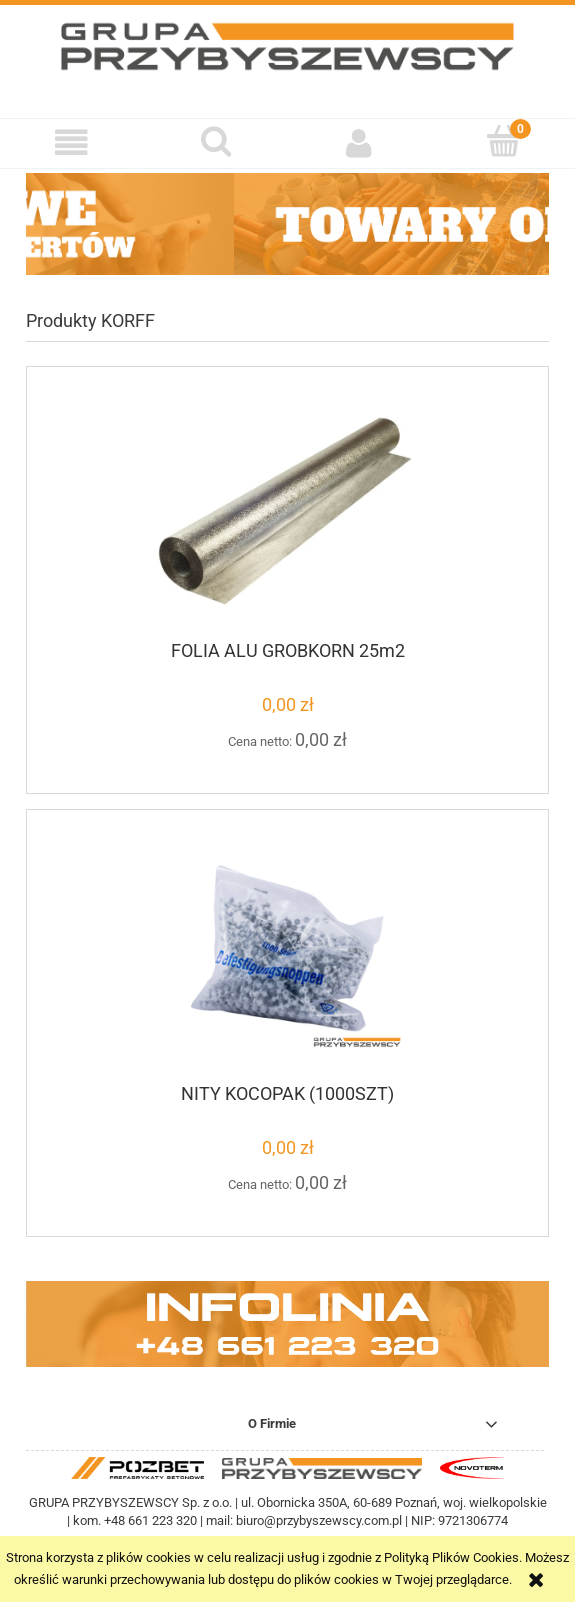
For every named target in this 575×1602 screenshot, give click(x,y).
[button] (72, 142)
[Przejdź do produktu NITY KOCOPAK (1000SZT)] (287, 954)
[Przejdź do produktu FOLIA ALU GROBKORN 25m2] (287, 511)
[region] (287, 224)
